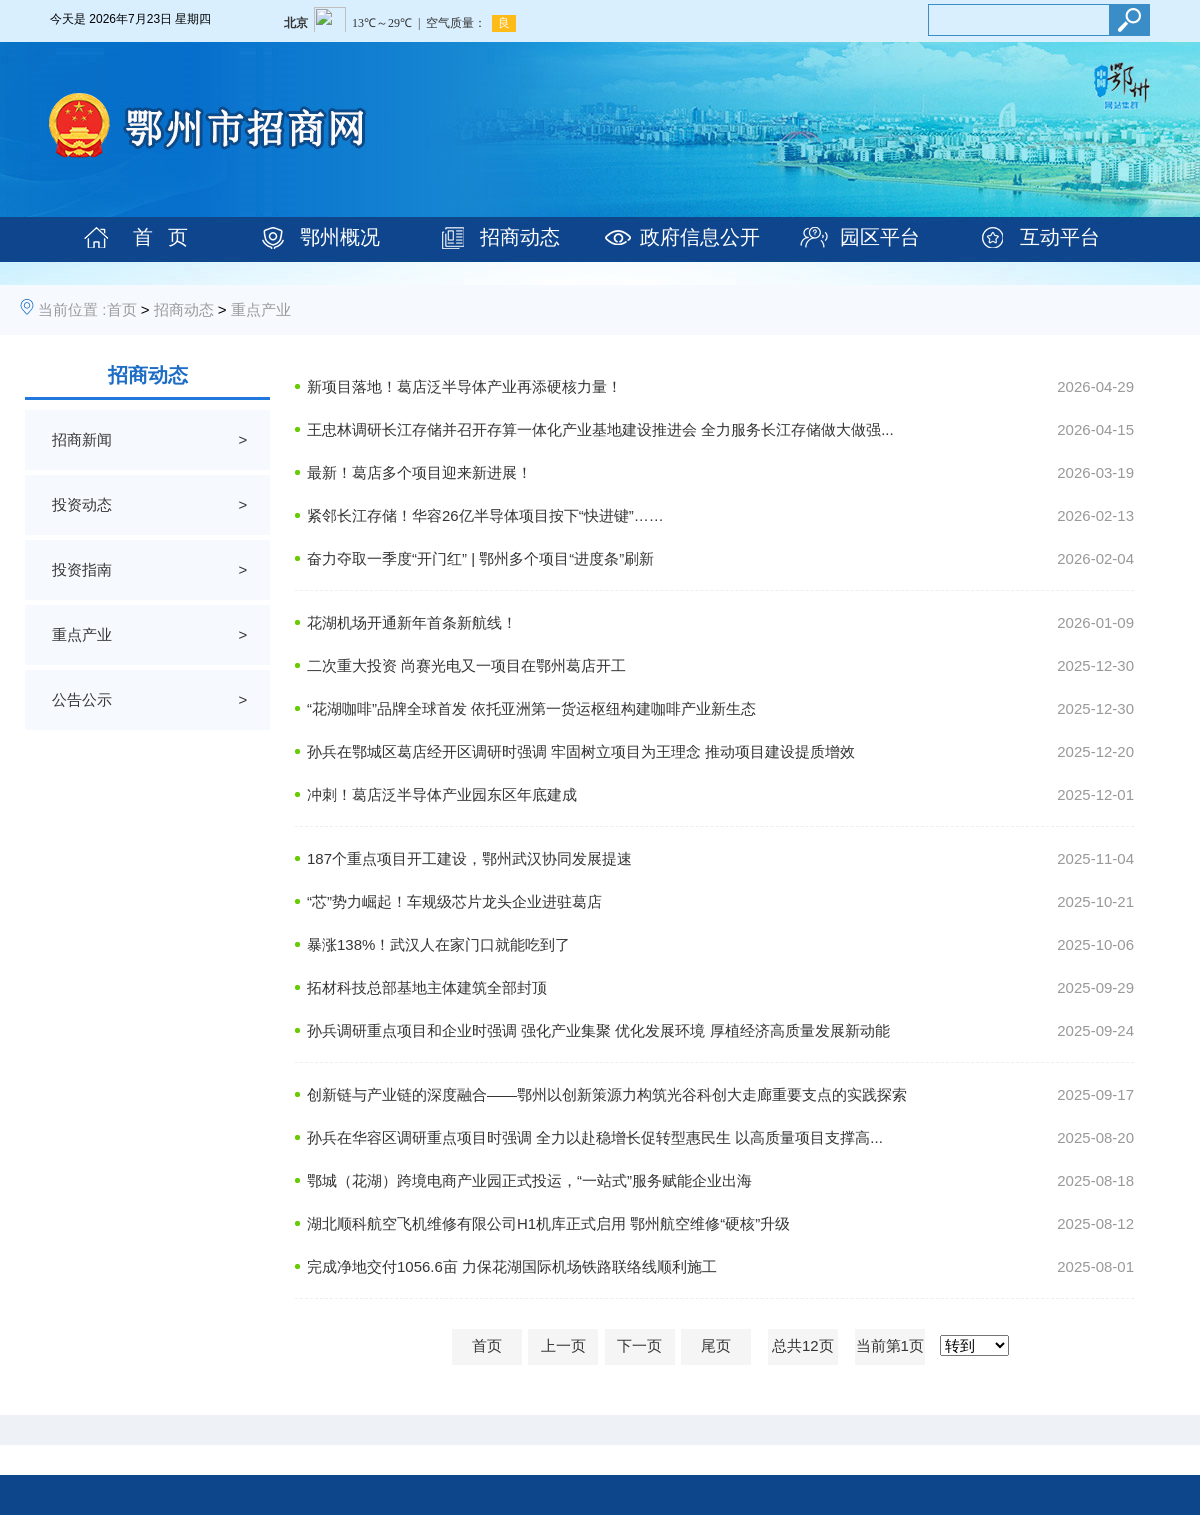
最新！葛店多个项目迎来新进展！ (419, 472)
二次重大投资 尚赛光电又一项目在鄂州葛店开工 (466, 665)
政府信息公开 (700, 237)
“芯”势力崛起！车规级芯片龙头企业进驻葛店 (454, 901)
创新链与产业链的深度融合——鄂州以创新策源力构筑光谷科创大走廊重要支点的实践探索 (607, 1094)
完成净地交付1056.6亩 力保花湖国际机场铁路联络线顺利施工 (512, 1266)
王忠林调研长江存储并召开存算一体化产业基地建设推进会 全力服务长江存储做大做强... (600, 429)
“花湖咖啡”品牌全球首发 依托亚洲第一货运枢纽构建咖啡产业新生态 (531, 708)
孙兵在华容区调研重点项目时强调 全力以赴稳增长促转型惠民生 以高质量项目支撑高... (595, 1137)
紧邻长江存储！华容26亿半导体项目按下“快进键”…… (485, 515)
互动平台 (1060, 237)
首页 (122, 309)
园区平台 (880, 237)
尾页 (716, 1345)
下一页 (639, 1345)
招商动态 (520, 237)
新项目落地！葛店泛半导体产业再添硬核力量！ (464, 386)
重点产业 (261, 309)
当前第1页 (890, 1345)
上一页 (563, 1345)
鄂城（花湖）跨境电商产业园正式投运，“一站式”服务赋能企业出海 (529, 1180)
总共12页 (803, 1345)
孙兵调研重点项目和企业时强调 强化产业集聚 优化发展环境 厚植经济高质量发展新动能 (598, 1030)
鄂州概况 (340, 237)
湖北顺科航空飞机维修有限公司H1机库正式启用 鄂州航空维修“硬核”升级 (548, 1223)
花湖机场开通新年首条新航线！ (412, 622)
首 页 (160, 237)
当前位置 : (72, 309)
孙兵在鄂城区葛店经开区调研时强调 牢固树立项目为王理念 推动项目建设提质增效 (581, 751)
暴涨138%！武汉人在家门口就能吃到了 (438, 944)
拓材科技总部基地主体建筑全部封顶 (427, 987)
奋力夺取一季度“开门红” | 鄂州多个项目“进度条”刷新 (480, 558)
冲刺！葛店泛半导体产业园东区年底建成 (442, 794)
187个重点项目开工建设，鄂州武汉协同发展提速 (469, 858)
